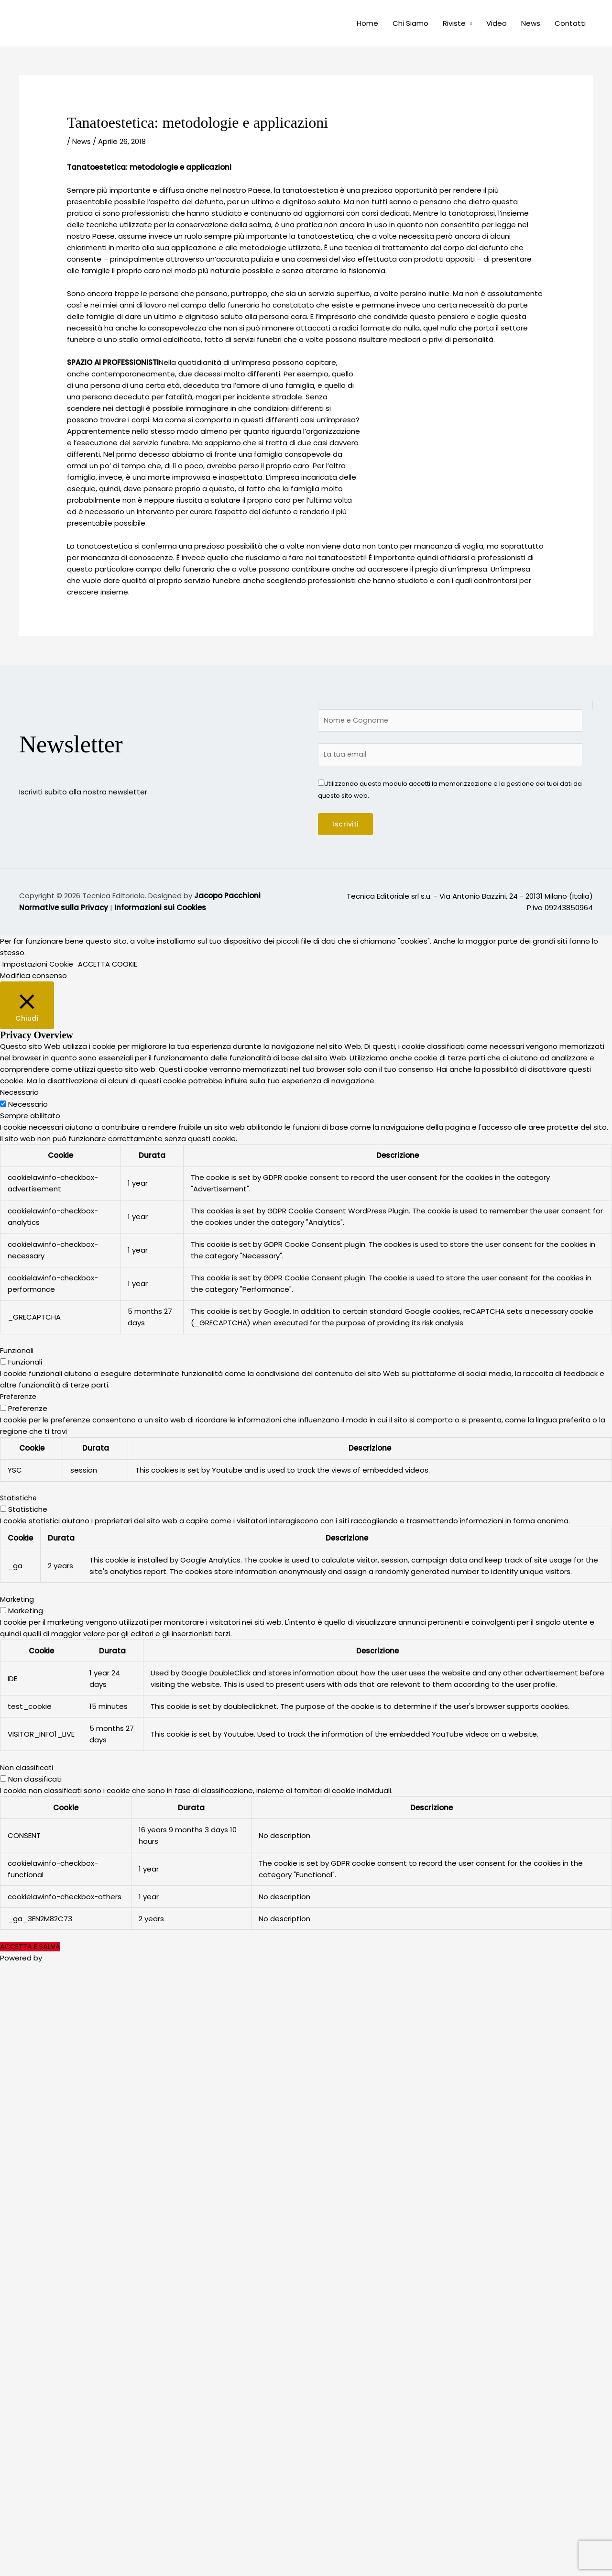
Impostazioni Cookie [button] (38, 965)
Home (367, 23)
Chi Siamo (410, 23)
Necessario (28, 1105)
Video (496, 23)
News (530, 23)
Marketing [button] (17, 1600)
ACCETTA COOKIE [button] (110, 965)
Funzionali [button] (17, 1351)
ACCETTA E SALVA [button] (31, 1946)
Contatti (570, 23)
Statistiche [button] (19, 1499)
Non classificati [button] (27, 1768)
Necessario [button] (20, 1094)
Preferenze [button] (19, 1397)
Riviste (454, 23)
